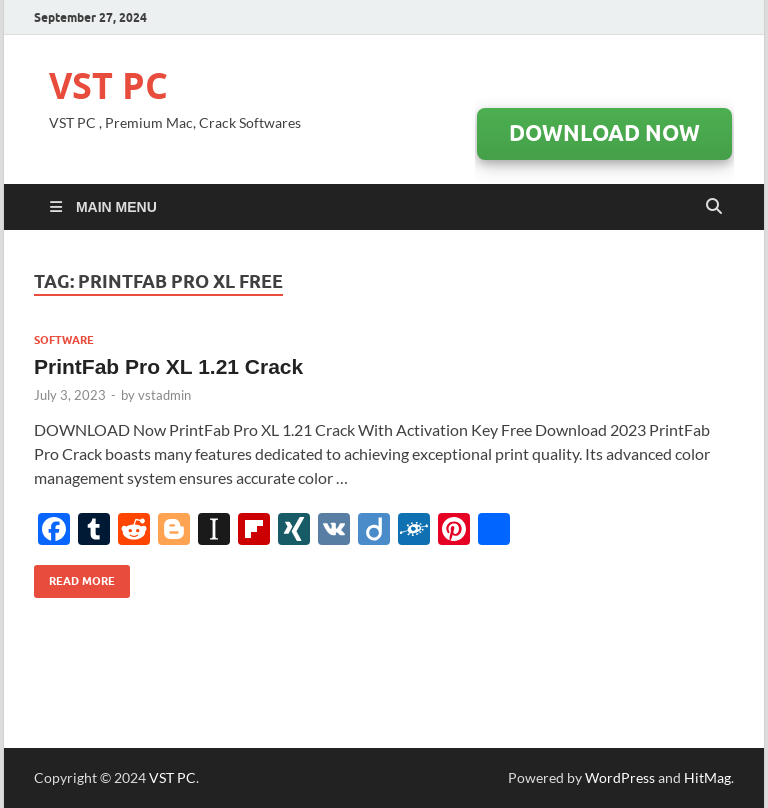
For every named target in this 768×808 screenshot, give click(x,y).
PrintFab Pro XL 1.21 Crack (168, 366)
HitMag (707, 777)
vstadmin (164, 395)
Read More (74, 576)
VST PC (108, 85)
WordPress (620, 777)
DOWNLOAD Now (604, 133)
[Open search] (714, 207)
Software (64, 340)
